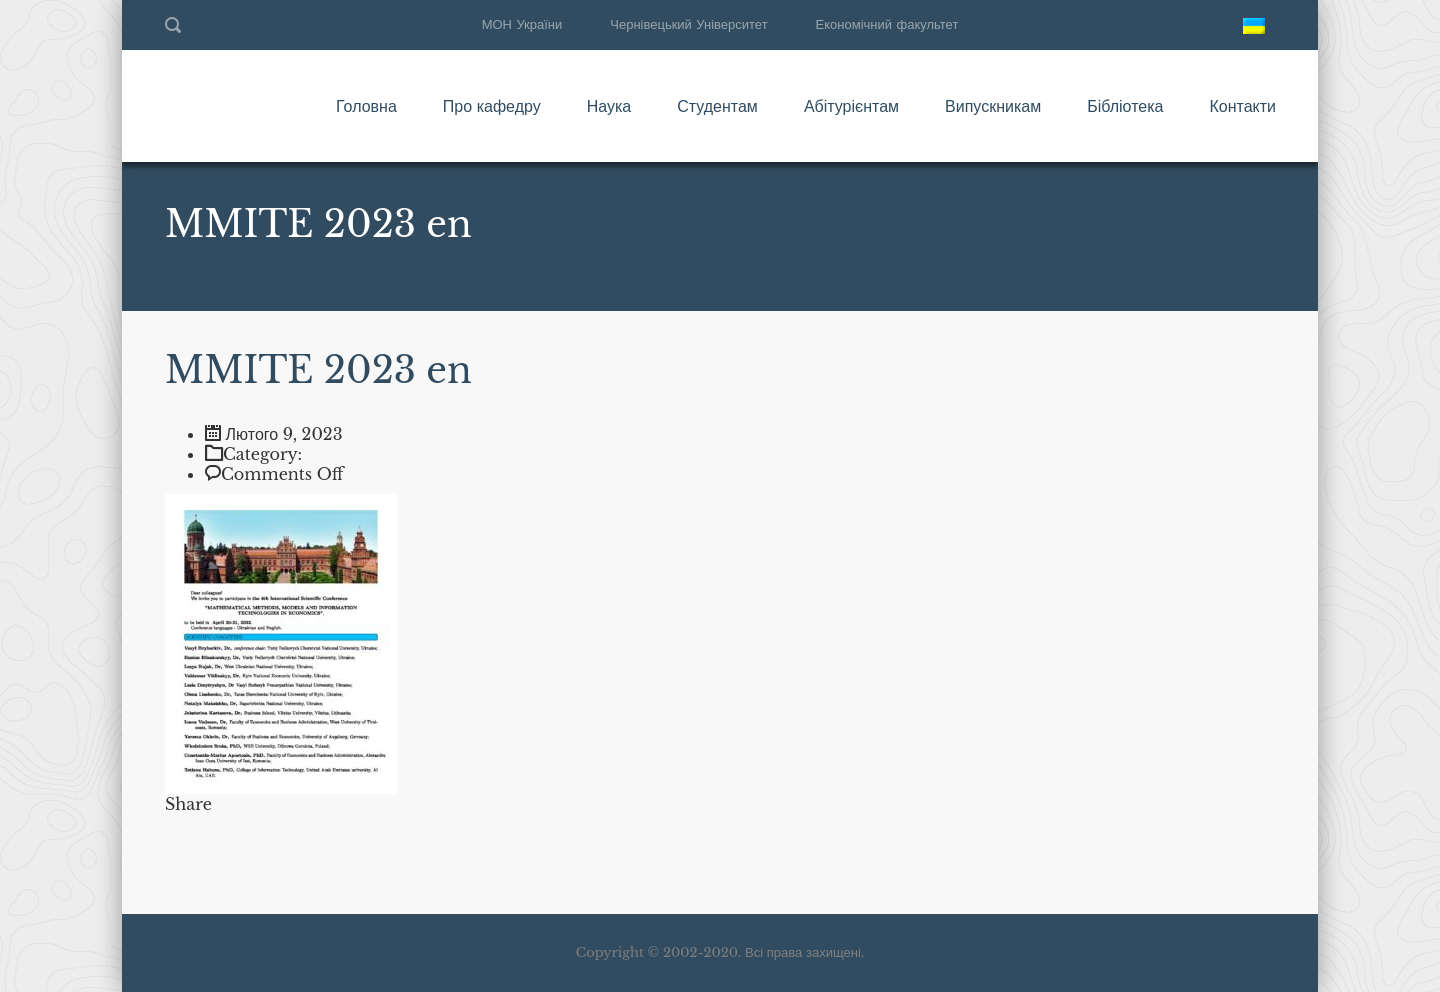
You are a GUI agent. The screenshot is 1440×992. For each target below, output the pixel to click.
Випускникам (993, 106)
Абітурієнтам (851, 106)
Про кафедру (492, 106)
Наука (609, 106)
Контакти (1242, 106)
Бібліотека (1125, 106)
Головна (366, 106)
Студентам (717, 106)
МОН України (522, 24)
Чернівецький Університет (688, 24)
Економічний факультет (887, 24)
